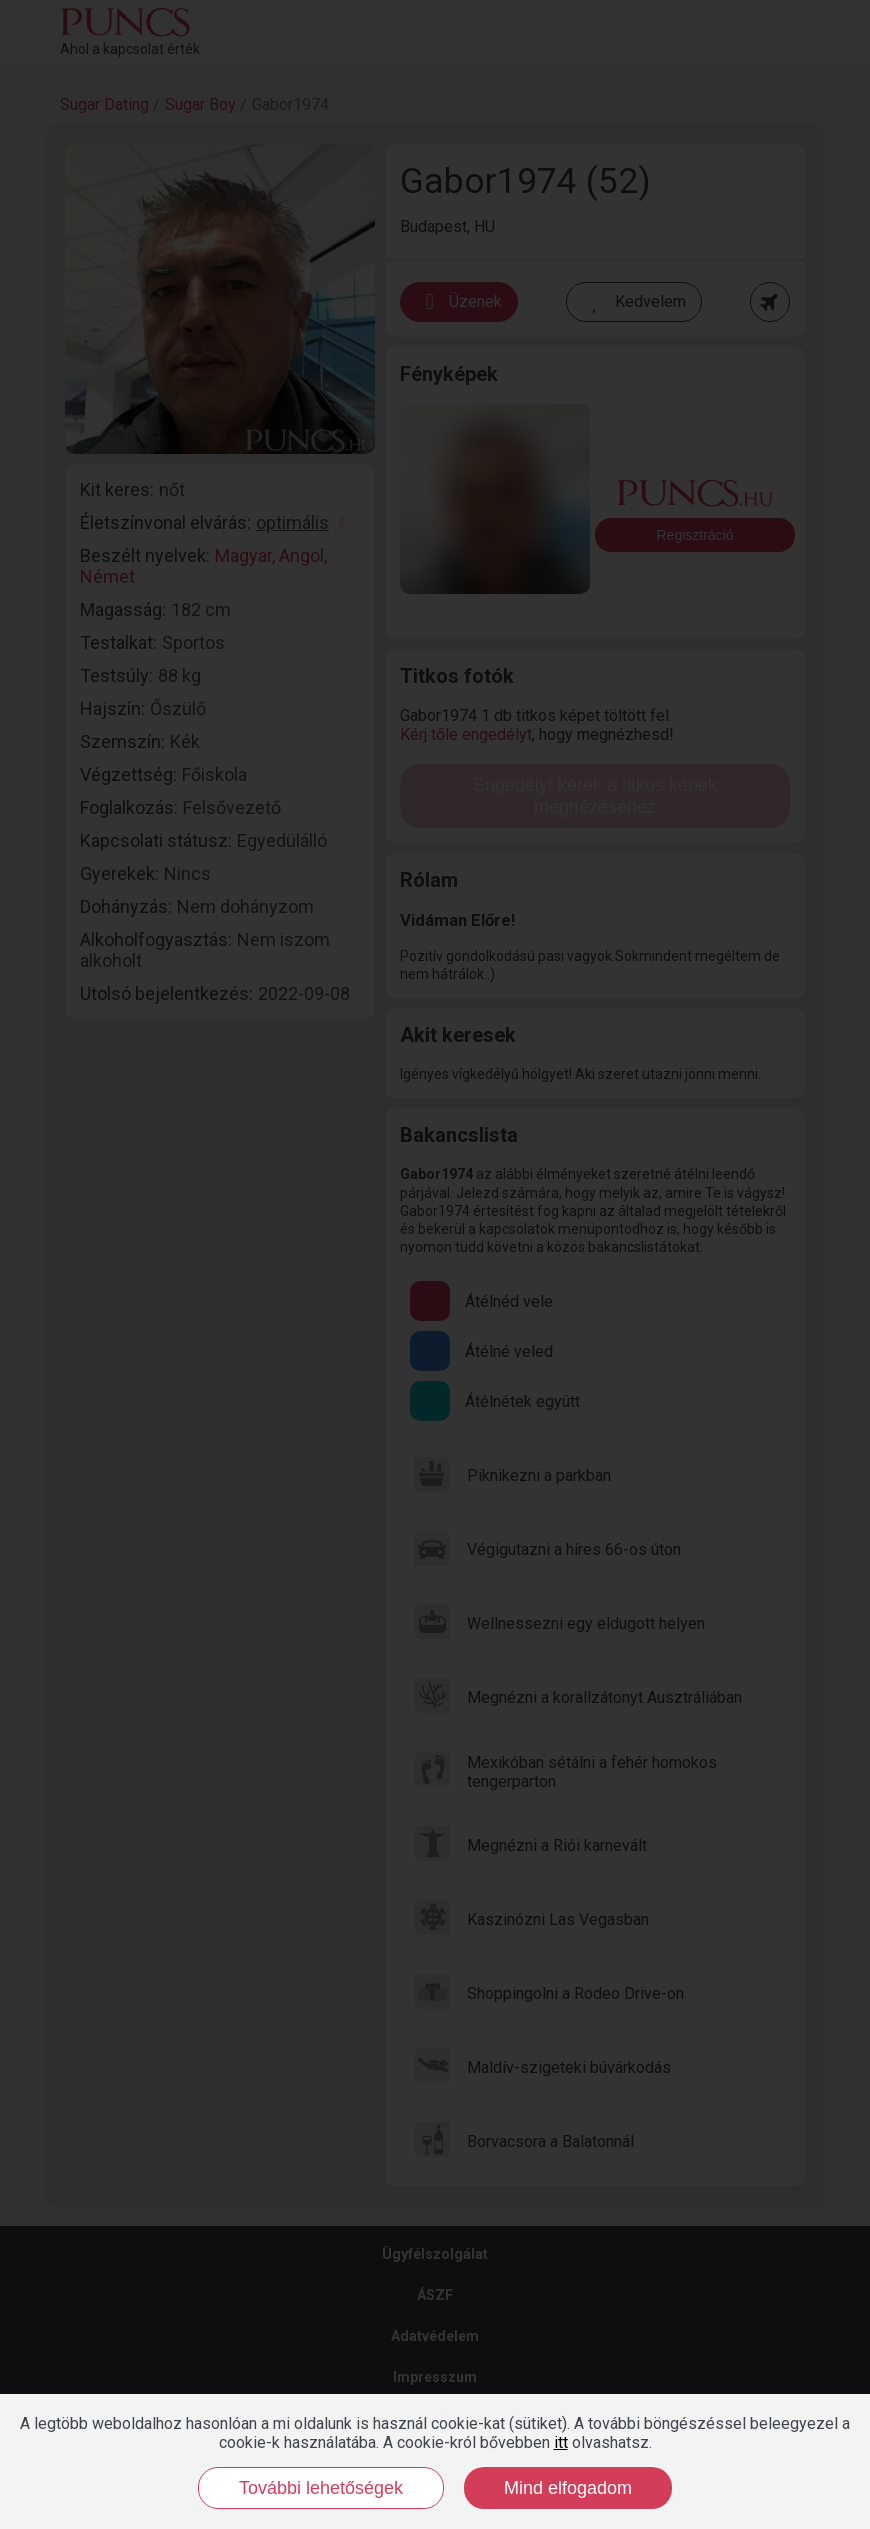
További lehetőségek (321, 2488)
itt (561, 2442)
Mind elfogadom (568, 2488)
